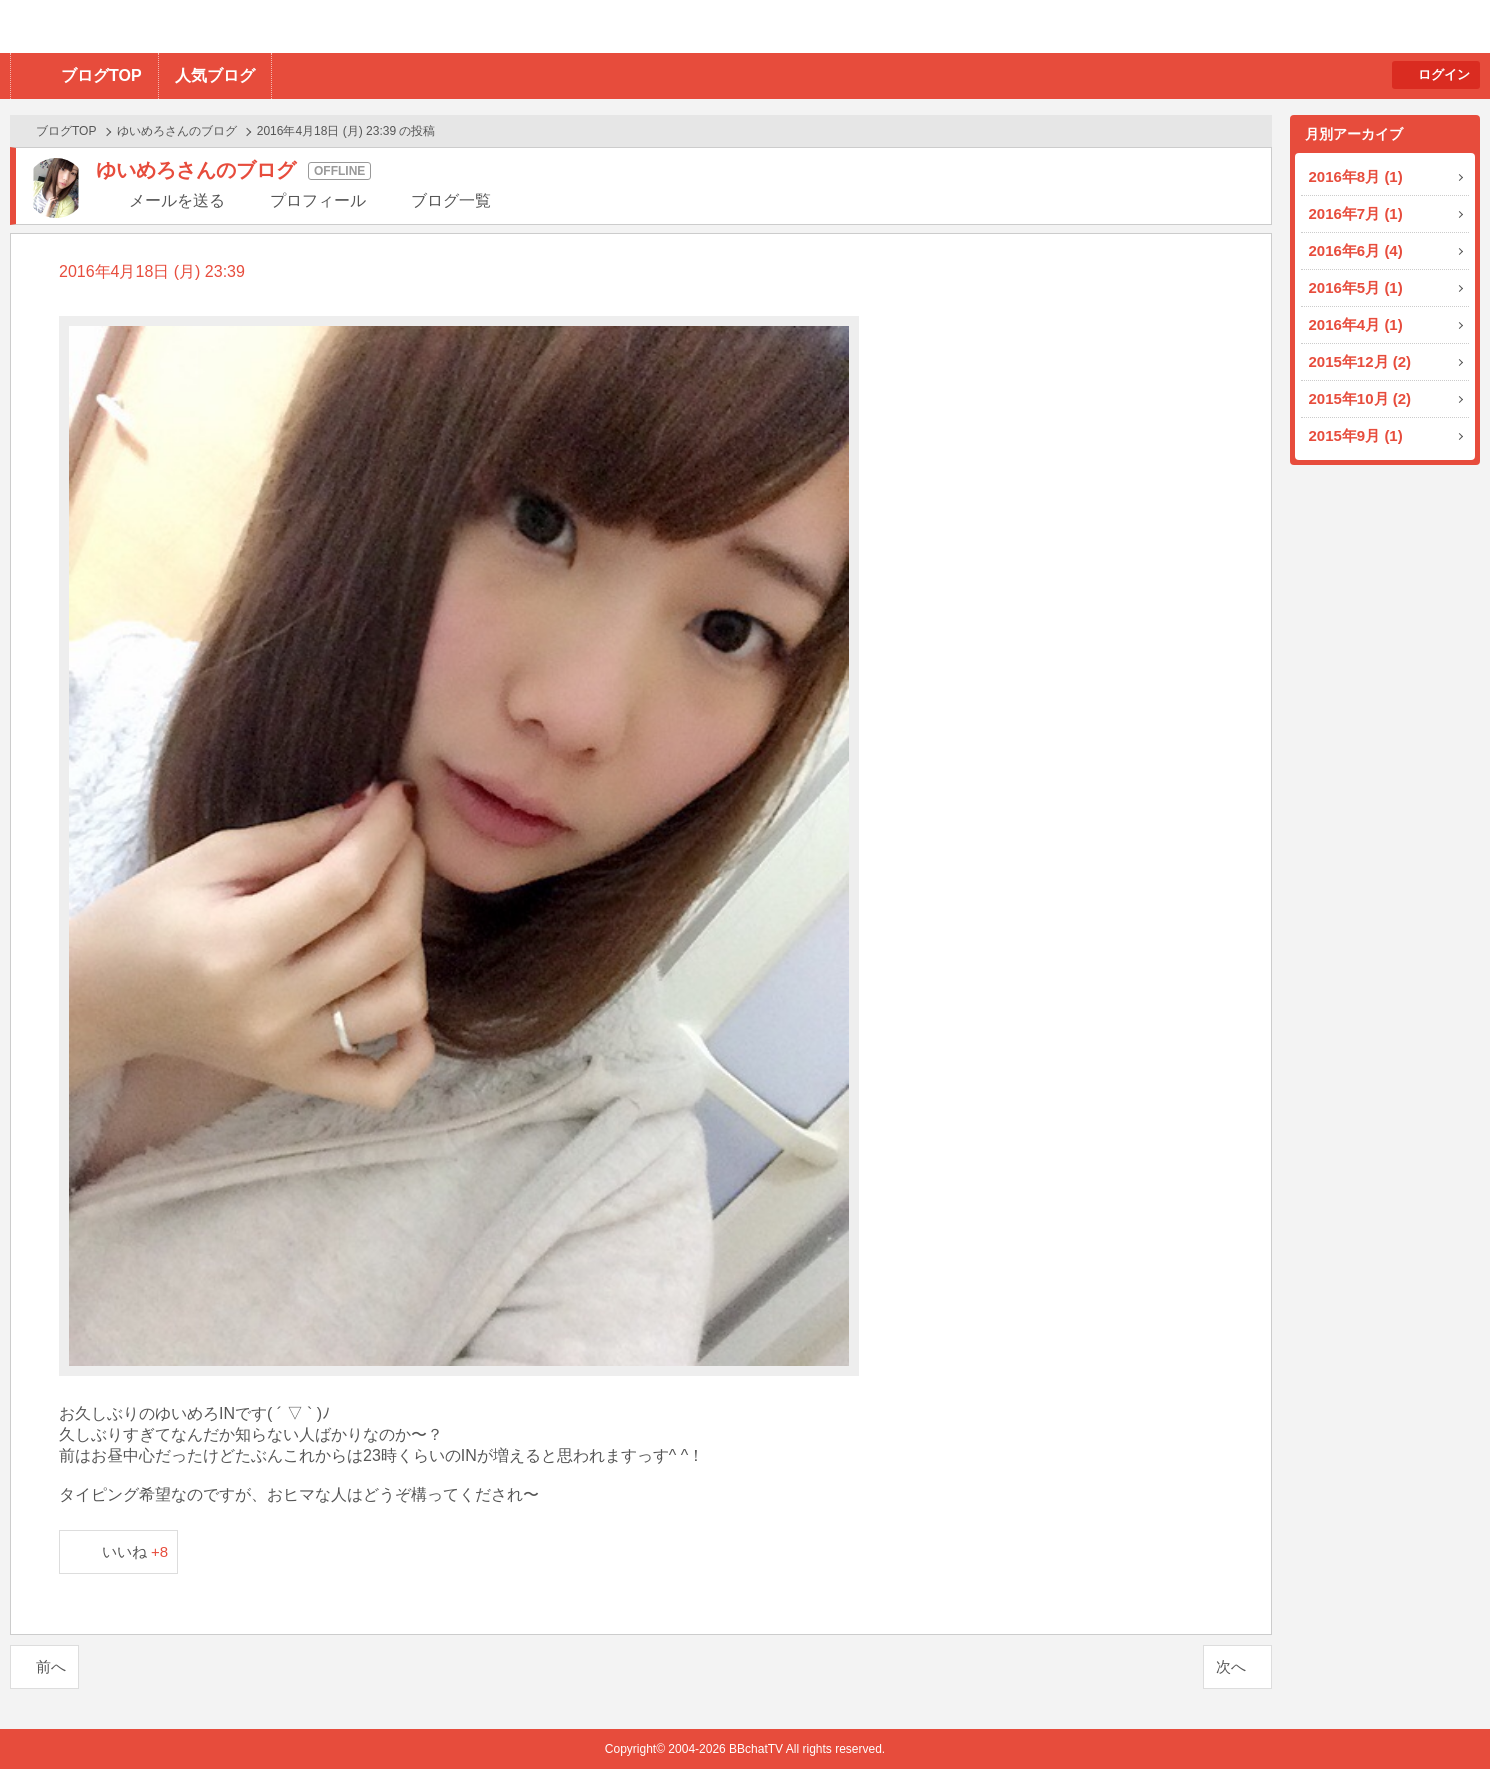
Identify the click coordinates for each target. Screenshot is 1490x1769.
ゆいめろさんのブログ (177, 131)
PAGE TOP (1435, 1714)
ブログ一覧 (451, 200)
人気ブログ (215, 75)
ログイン (1444, 74)
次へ (1231, 1666)
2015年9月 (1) (1356, 435)
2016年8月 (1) (1356, 176)
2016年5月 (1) (1356, 287)
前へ (51, 1666)
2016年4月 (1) (1356, 324)
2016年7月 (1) (1356, 213)
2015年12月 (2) (1360, 361)
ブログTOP (101, 75)
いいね (135, 1551)
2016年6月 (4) (1356, 250)
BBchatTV (285, 26)
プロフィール (318, 200)
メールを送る (177, 200)
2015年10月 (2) (1360, 398)
